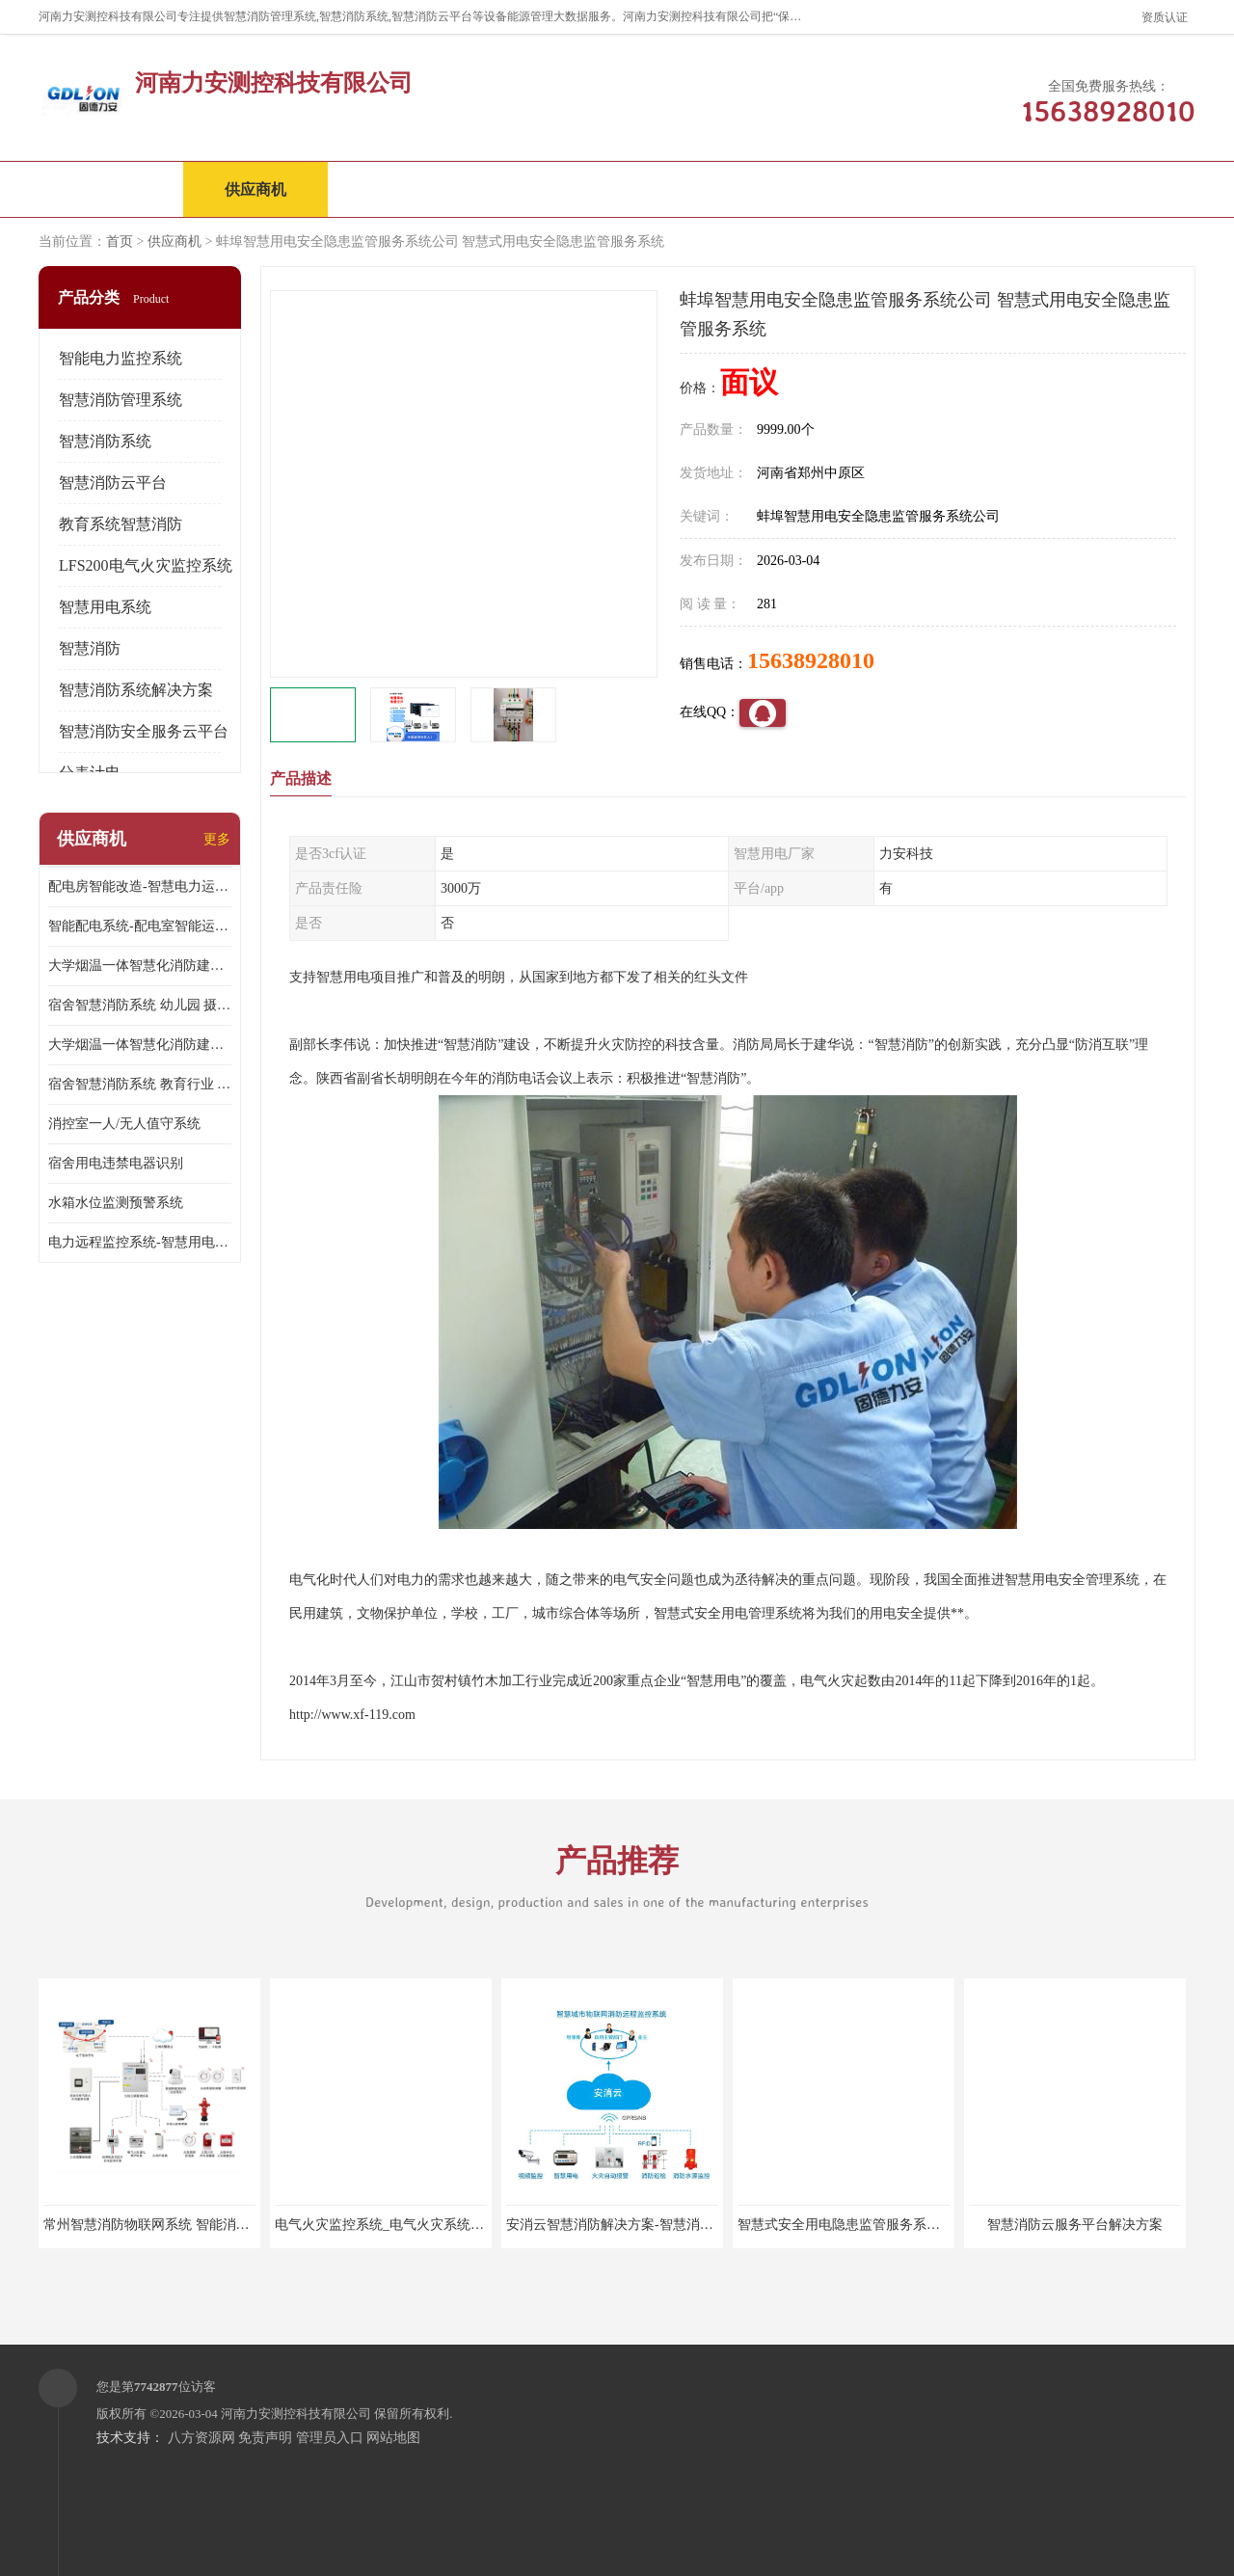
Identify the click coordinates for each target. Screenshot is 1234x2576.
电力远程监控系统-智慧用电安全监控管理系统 (139, 1242)
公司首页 (111, 189)
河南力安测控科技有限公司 (296, 2413)
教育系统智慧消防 (120, 524)
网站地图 (393, 2437)
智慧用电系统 (105, 607)
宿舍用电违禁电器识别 (115, 1163)
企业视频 (400, 189)
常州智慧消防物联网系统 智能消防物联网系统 (180, 2224)
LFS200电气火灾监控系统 (145, 565)
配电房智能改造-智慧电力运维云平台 (139, 886)
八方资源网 (201, 2437)
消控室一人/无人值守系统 (124, 1123)
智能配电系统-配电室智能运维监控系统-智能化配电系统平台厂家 (139, 926)
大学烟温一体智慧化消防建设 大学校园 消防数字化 (139, 965)
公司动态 (689, 189)
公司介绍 (545, 189)
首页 (119, 241)
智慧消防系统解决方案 (136, 690)
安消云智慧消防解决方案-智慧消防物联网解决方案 (657, 2224)
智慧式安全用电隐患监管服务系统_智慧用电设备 (883, 2224)
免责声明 (265, 2437)
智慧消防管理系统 (120, 399)
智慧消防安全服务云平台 (143, 731)
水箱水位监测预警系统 (115, 1202)
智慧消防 (90, 648)
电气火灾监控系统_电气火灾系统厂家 (386, 2224)
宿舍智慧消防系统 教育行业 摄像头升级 (139, 1084)
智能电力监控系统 (120, 358)
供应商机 (255, 189)
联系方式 (978, 189)
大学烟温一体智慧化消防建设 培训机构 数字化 (139, 1044)
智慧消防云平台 (113, 482)
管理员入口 (329, 2437)
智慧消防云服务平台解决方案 (1075, 2224)
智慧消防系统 (105, 441)
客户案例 (834, 189)
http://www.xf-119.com (352, 1714)
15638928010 (810, 660)
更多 (216, 839)
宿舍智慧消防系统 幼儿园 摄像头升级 (139, 1005)
